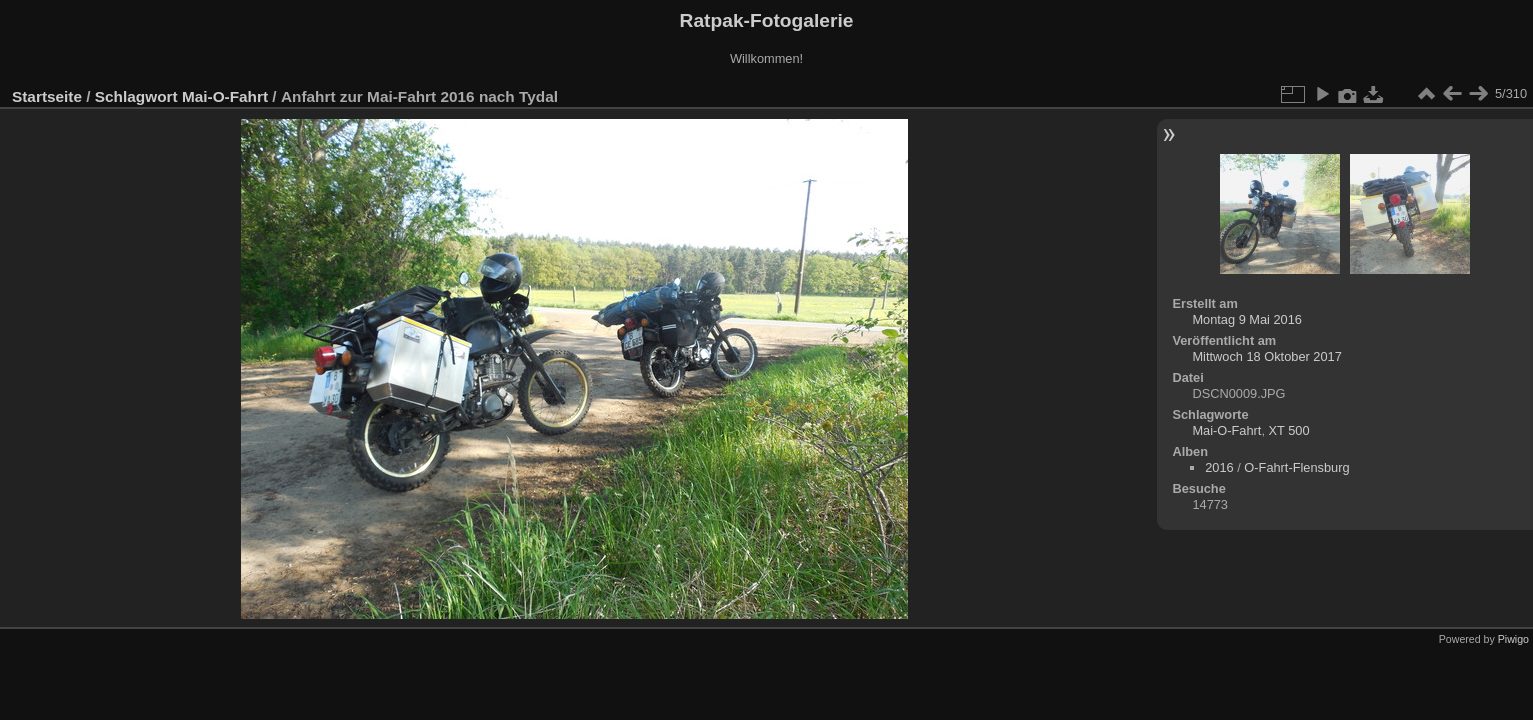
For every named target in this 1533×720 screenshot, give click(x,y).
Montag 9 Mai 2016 (1247, 319)
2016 (1219, 467)
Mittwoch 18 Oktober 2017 (1266, 356)
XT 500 (1289, 430)
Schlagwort (136, 96)
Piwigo (1513, 639)
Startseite (47, 96)
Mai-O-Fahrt (225, 96)
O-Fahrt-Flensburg (1296, 467)
